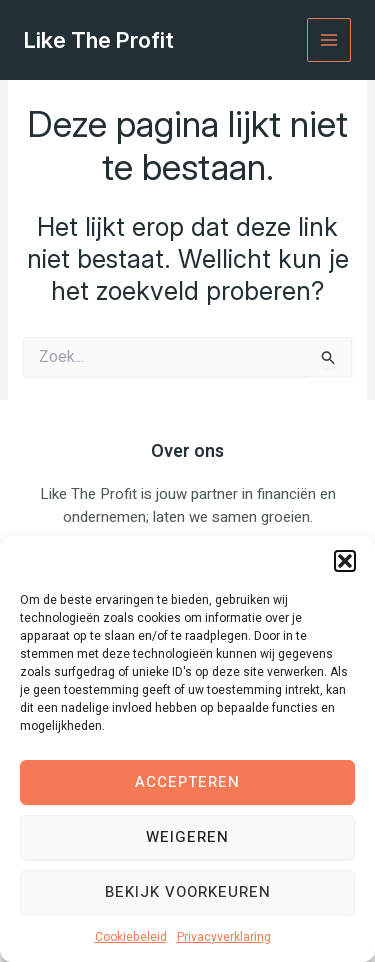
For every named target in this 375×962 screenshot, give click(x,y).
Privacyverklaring (224, 937)
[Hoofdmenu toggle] (329, 40)
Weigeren (187, 837)
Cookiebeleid (131, 937)
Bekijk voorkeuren (188, 892)
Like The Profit (99, 40)
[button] (345, 561)
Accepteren (187, 782)
